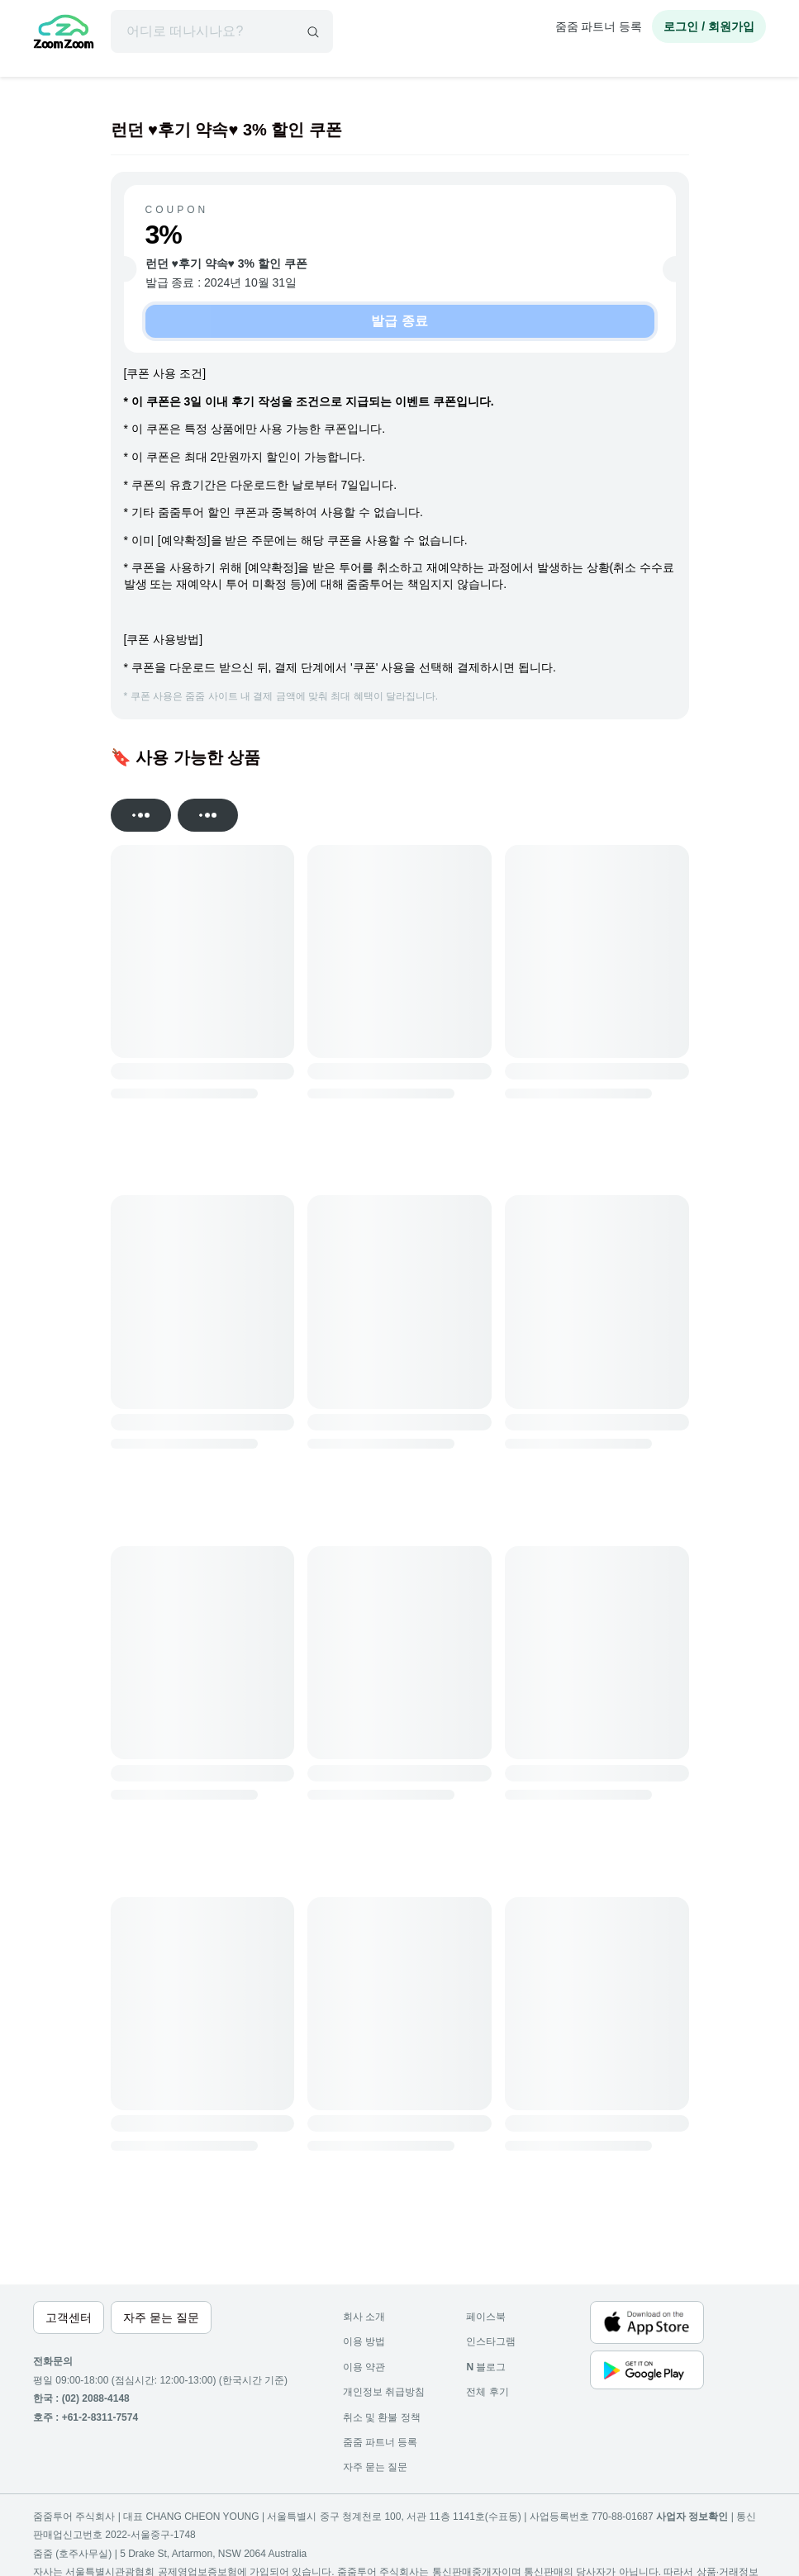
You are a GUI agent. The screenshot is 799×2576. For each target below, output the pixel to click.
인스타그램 (491, 2341)
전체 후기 (487, 2392)
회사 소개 (364, 2316)
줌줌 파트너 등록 (599, 26)
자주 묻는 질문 (375, 2467)
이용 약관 (364, 2367)
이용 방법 (364, 2341)
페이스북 (486, 2316)
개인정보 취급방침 (384, 2392)
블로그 (486, 2367)
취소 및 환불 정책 (382, 2417)
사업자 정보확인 (692, 2516)
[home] (63, 34)
